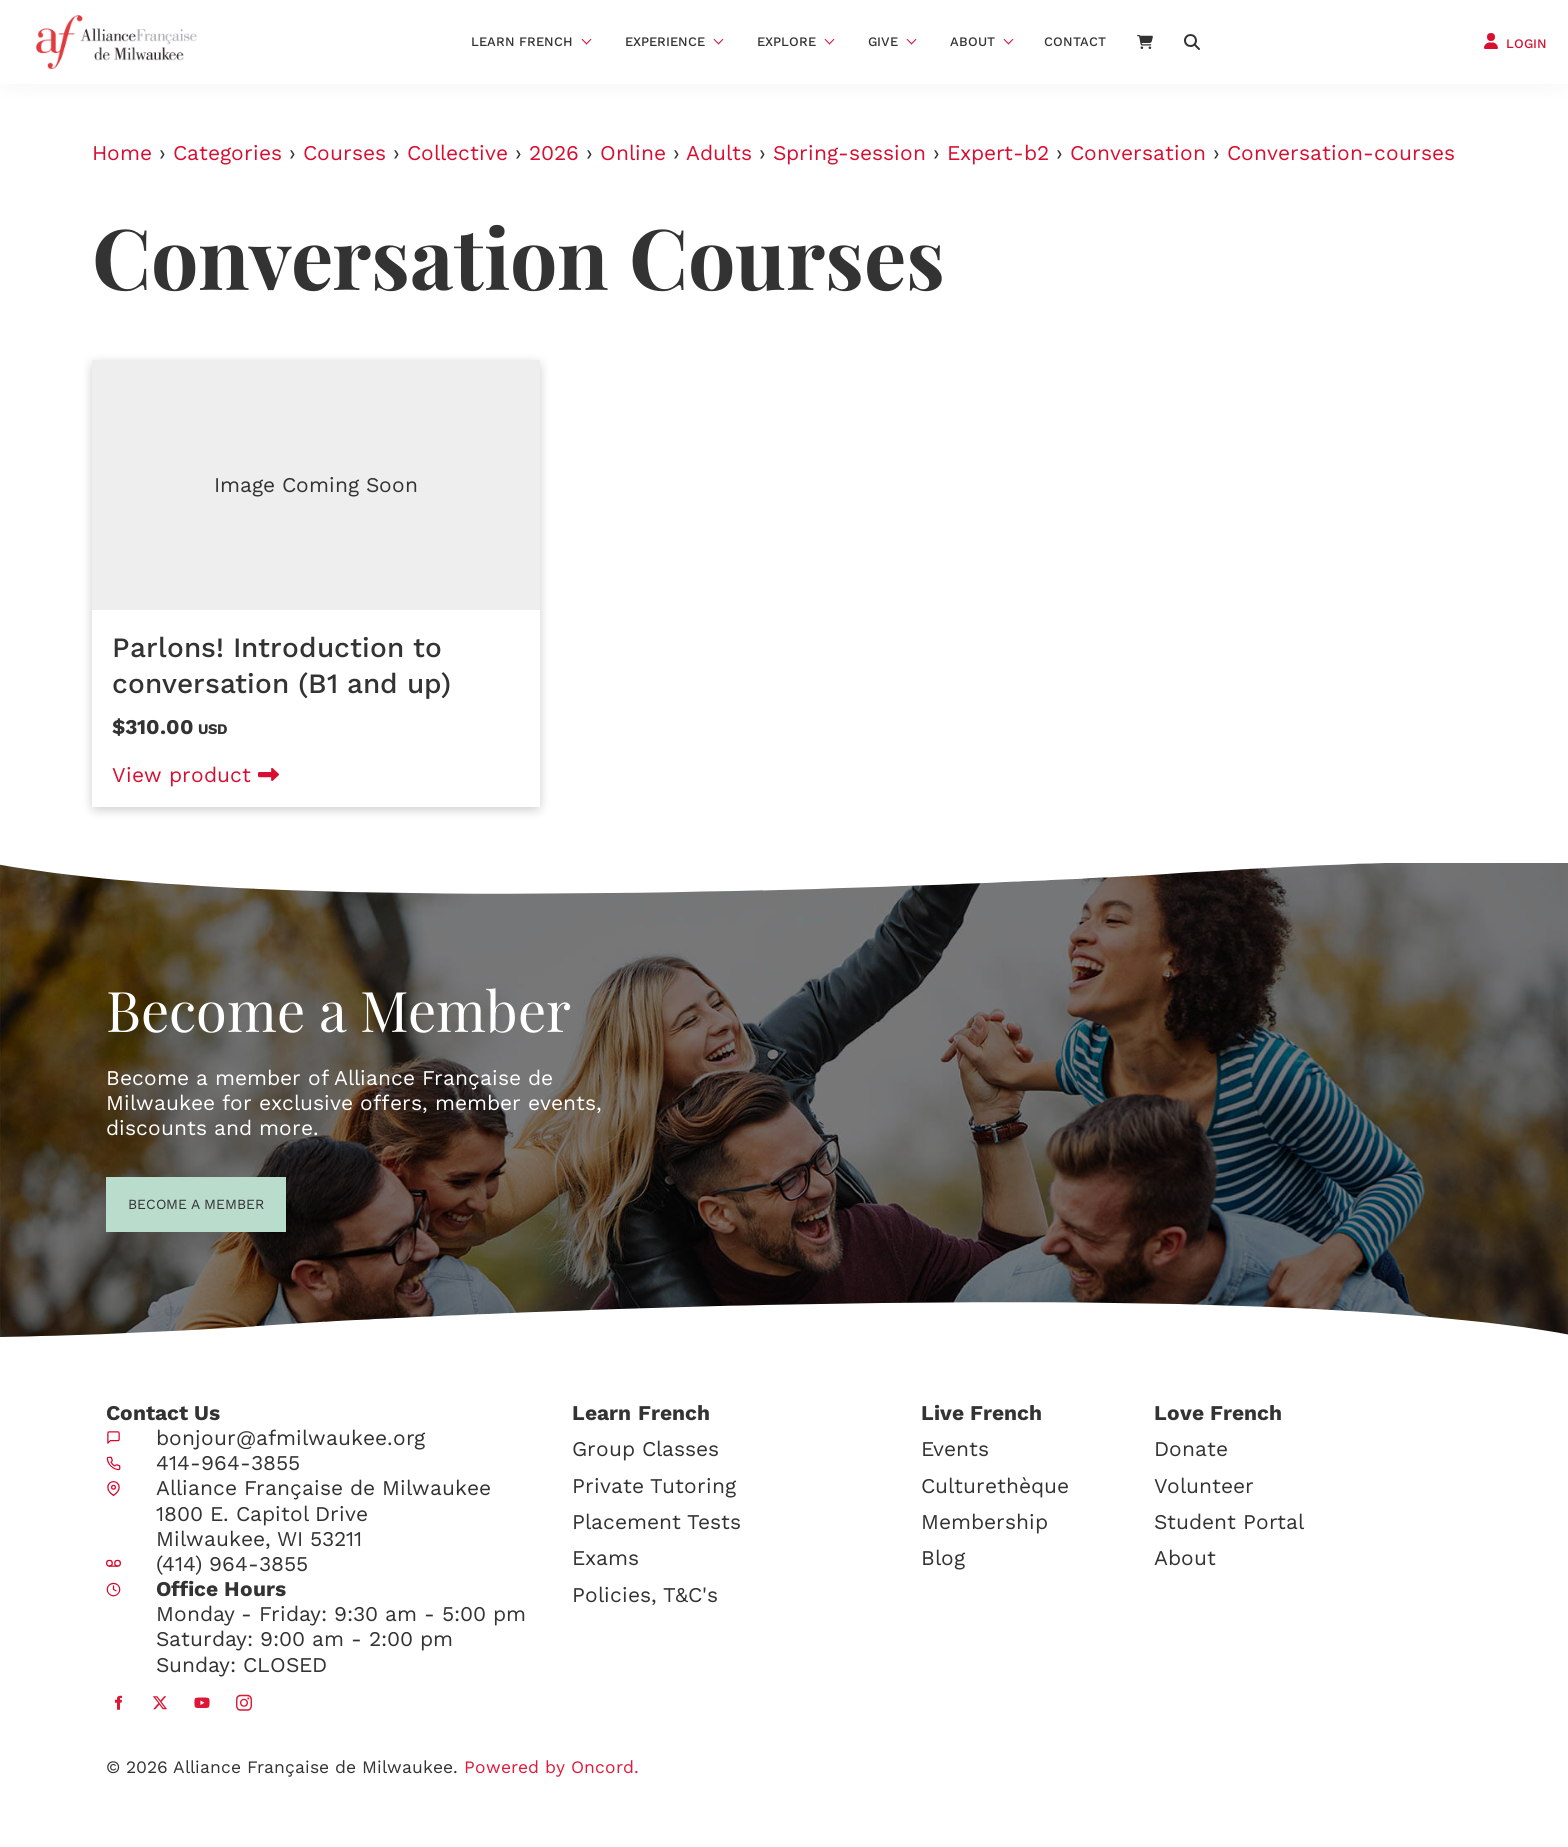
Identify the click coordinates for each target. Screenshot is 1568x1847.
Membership (984, 1521)
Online (633, 152)
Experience (665, 41)
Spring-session (849, 152)
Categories (227, 152)
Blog (943, 1557)
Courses (344, 152)
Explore (786, 41)
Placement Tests (656, 1521)
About (972, 41)
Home (122, 152)
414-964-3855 (228, 1462)
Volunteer (1204, 1485)
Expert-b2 (998, 152)
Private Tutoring (654, 1485)
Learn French (522, 41)
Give (883, 41)
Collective (457, 152)
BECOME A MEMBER (159, 1202)
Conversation (1138, 152)
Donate (1191, 1448)
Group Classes (645, 1448)
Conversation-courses (1341, 152)
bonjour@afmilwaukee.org (290, 1437)
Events (955, 1448)
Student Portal (1229, 1521)
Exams (605, 1557)
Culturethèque (995, 1485)
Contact (1075, 41)
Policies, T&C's (645, 1594)
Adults (719, 152)
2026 (554, 152)
